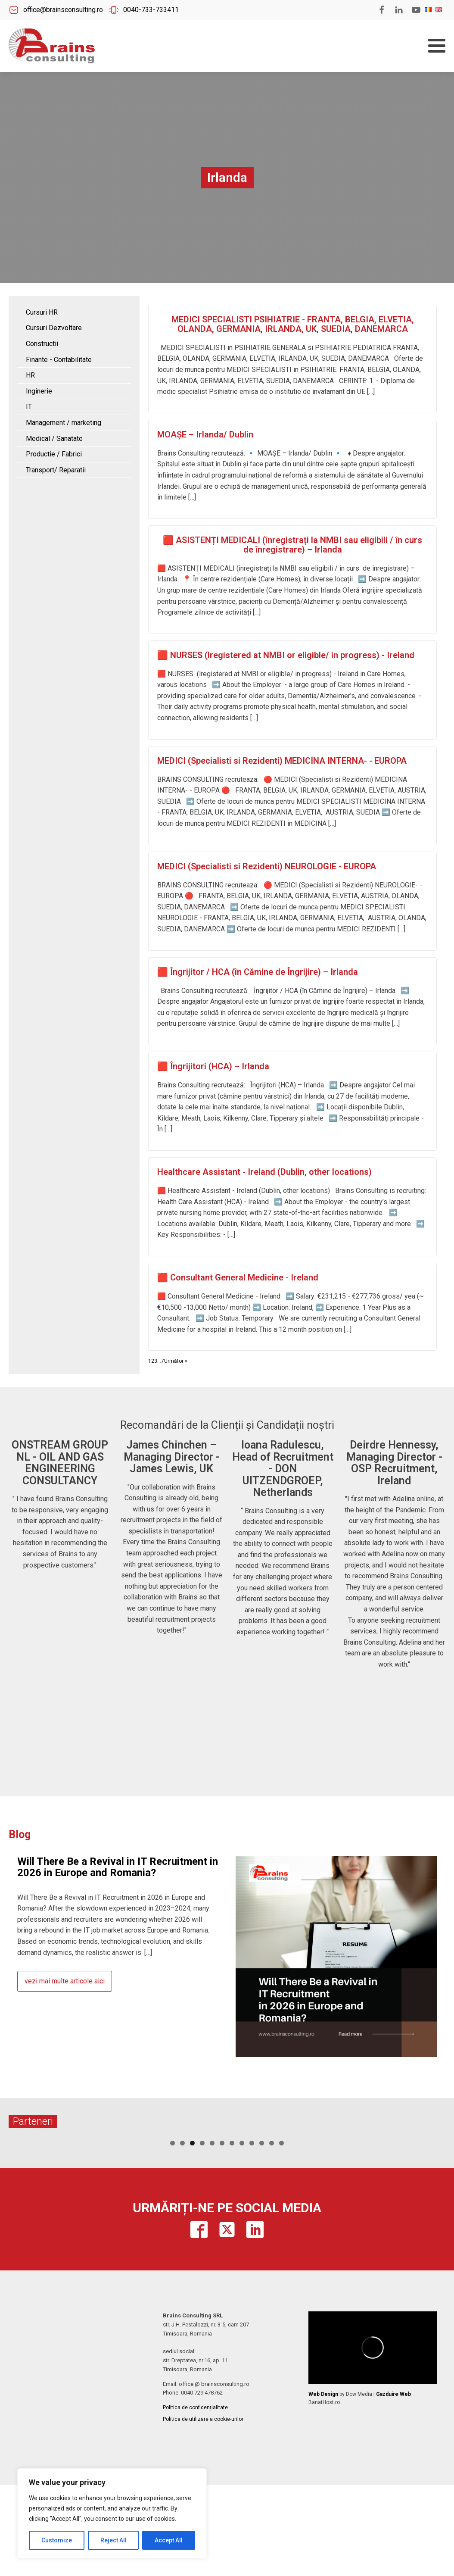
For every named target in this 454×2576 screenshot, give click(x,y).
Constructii (42, 344)
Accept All (169, 2540)
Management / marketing (63, 422)
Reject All (113, 2540)
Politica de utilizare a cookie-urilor (203, 2484)
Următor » (175, 1361)
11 (271, 2207)
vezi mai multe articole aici (65, 1981)
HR (30, 375)
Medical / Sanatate (54, 438)
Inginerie (39, 391)
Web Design (323, 2459)
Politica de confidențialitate (195, 2472)
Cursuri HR (42, 312)
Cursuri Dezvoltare (54, 328)
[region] (112, 2513)
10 (261, 2207)
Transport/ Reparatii (56, 470)
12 (281, 2207)
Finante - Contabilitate (59, 360)
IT (29, 407)
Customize (56, 2540)
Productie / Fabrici (54, 454)
